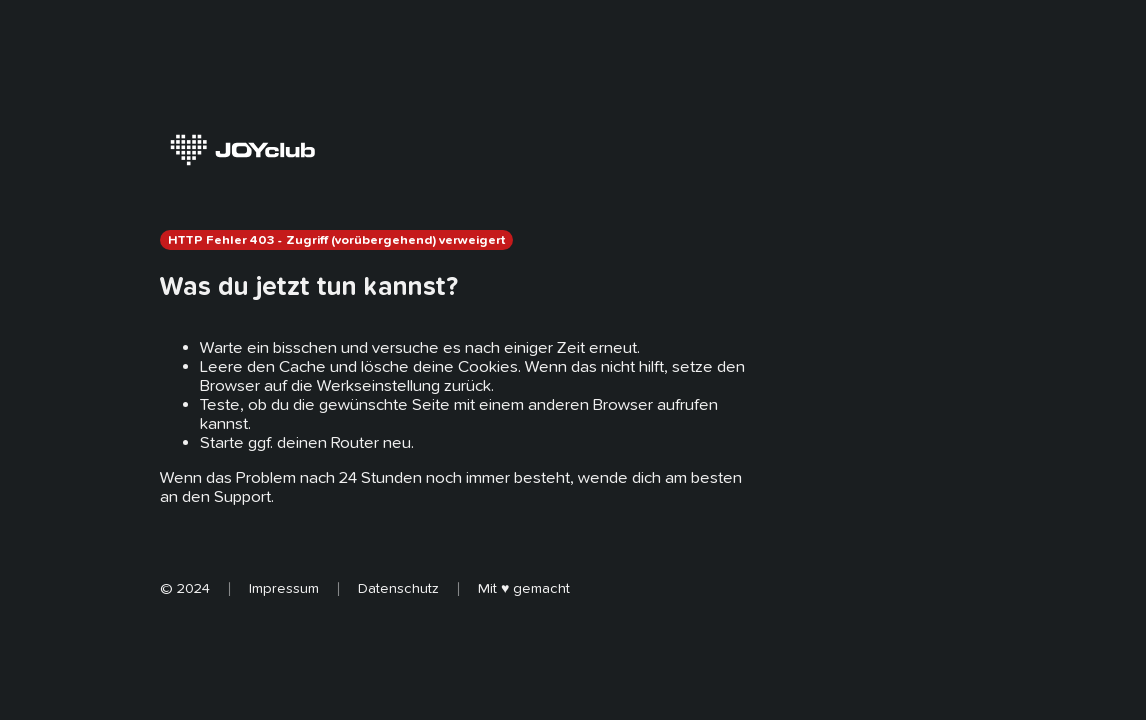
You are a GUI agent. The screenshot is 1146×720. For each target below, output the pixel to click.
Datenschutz (398, 588)
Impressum (284, 588)
